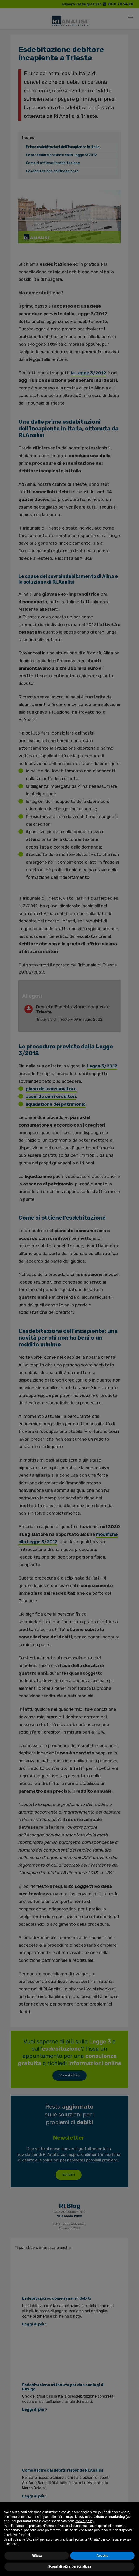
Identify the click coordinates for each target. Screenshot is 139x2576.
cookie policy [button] (84, 2521)
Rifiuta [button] (36, 2555)
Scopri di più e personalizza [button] (69, 2566)
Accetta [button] (102, 2555)
